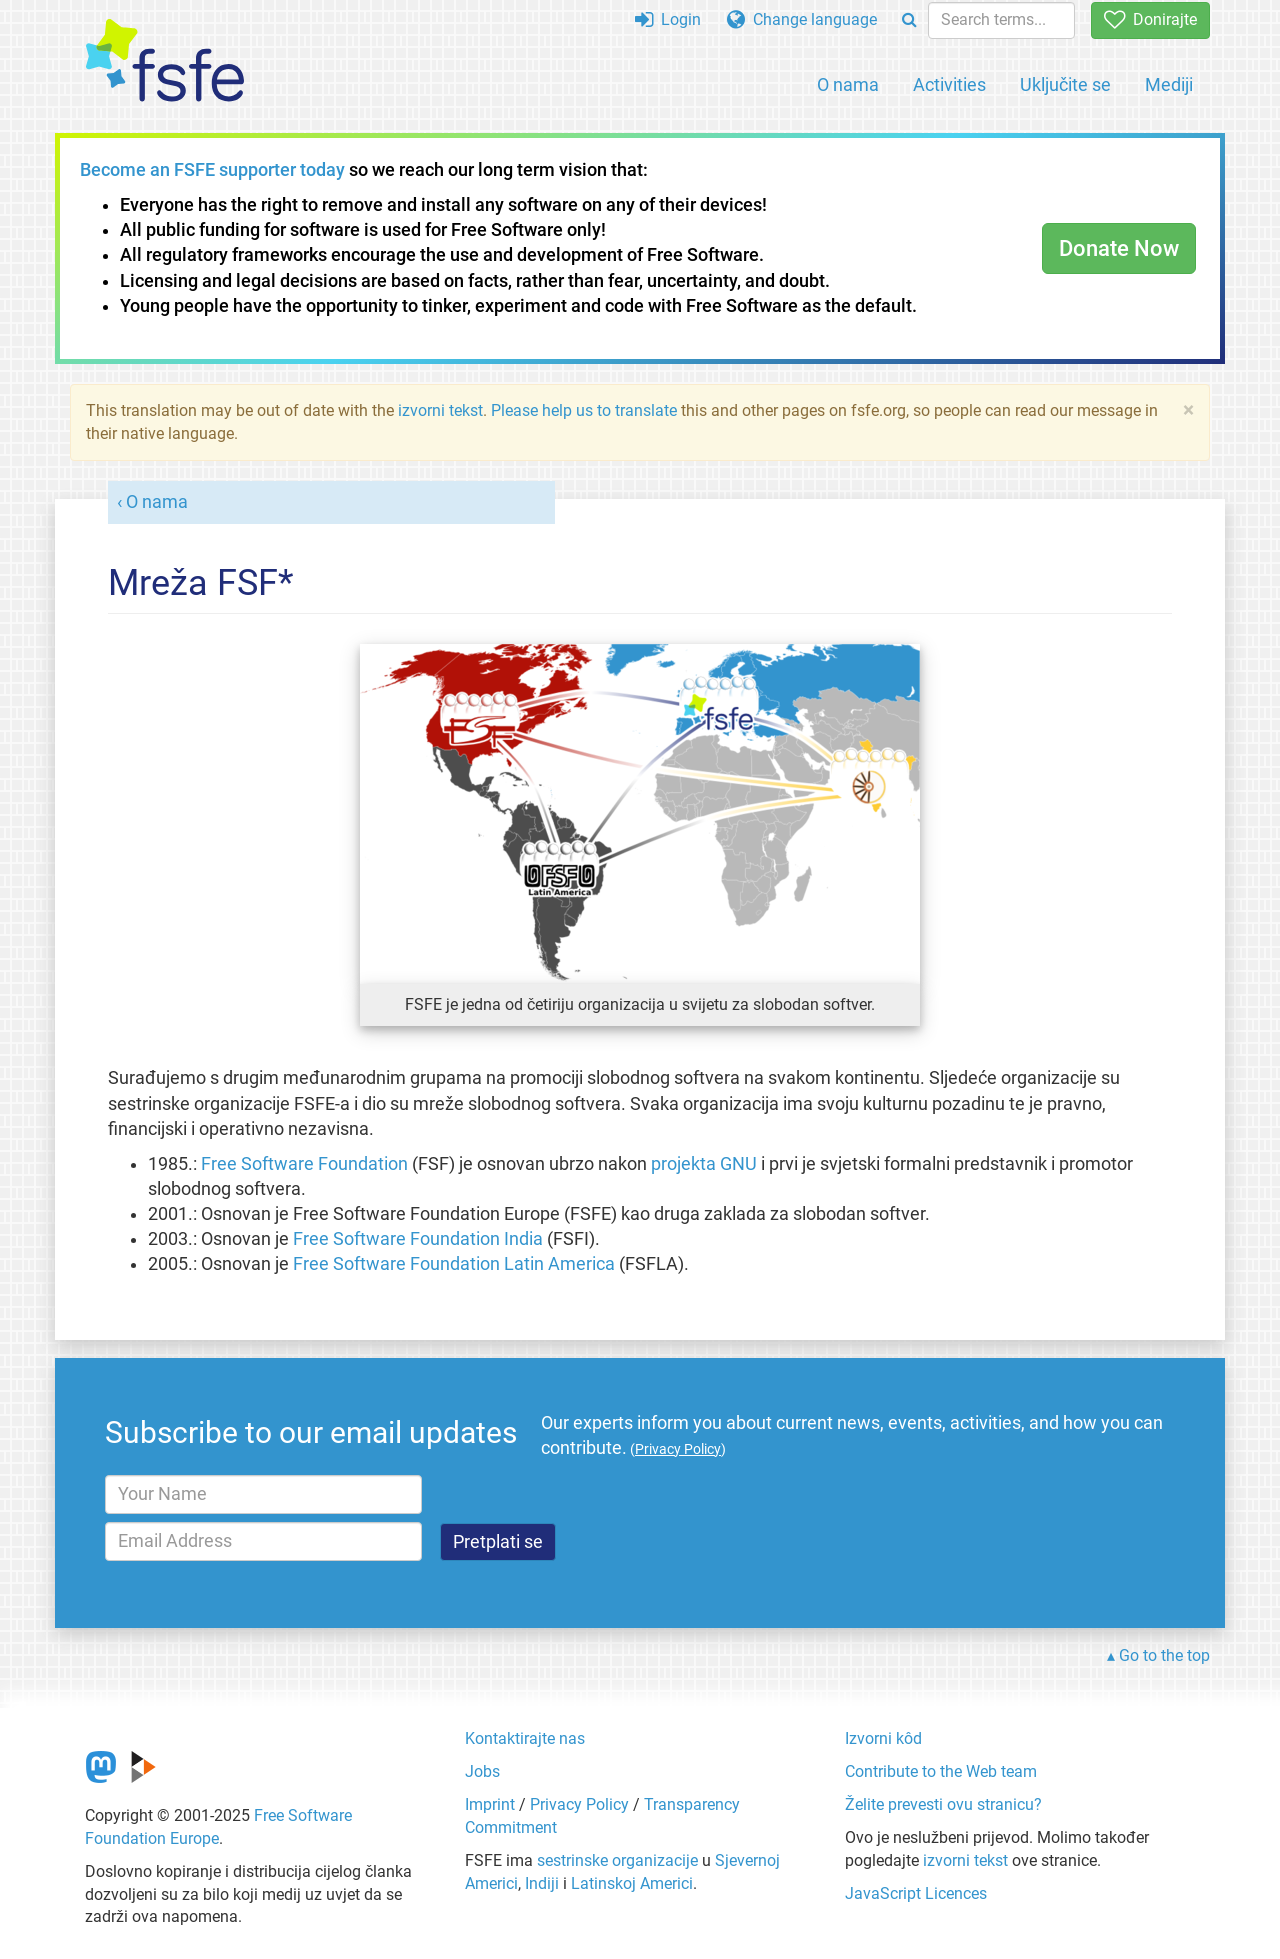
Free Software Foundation (304, 1164)
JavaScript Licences (916, 1893)
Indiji (542, 1883)
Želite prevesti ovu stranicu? (943, 1804)
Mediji (1169, 84)
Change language (802, 19)
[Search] (909, 20)
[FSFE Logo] (165, 61)
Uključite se (1065, 84)
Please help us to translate (584, 410)
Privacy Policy (579, 1804)
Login (668, 19)
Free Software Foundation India (418, 1239)
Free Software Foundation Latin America (454, 1264)
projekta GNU (704, 1164)
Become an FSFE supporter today (212, 170)
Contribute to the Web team (941, 1771)
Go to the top (1164, 1655)
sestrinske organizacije (617, 1860)
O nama (848, 84)
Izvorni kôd (883, 1738)
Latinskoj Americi (632, 1883)
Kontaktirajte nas (525, 1738)
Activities (949, 84)
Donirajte (1150, 19)
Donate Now (1119, 248)
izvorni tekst (440, 410)
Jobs (482, 1771)
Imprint (490, 1804)
